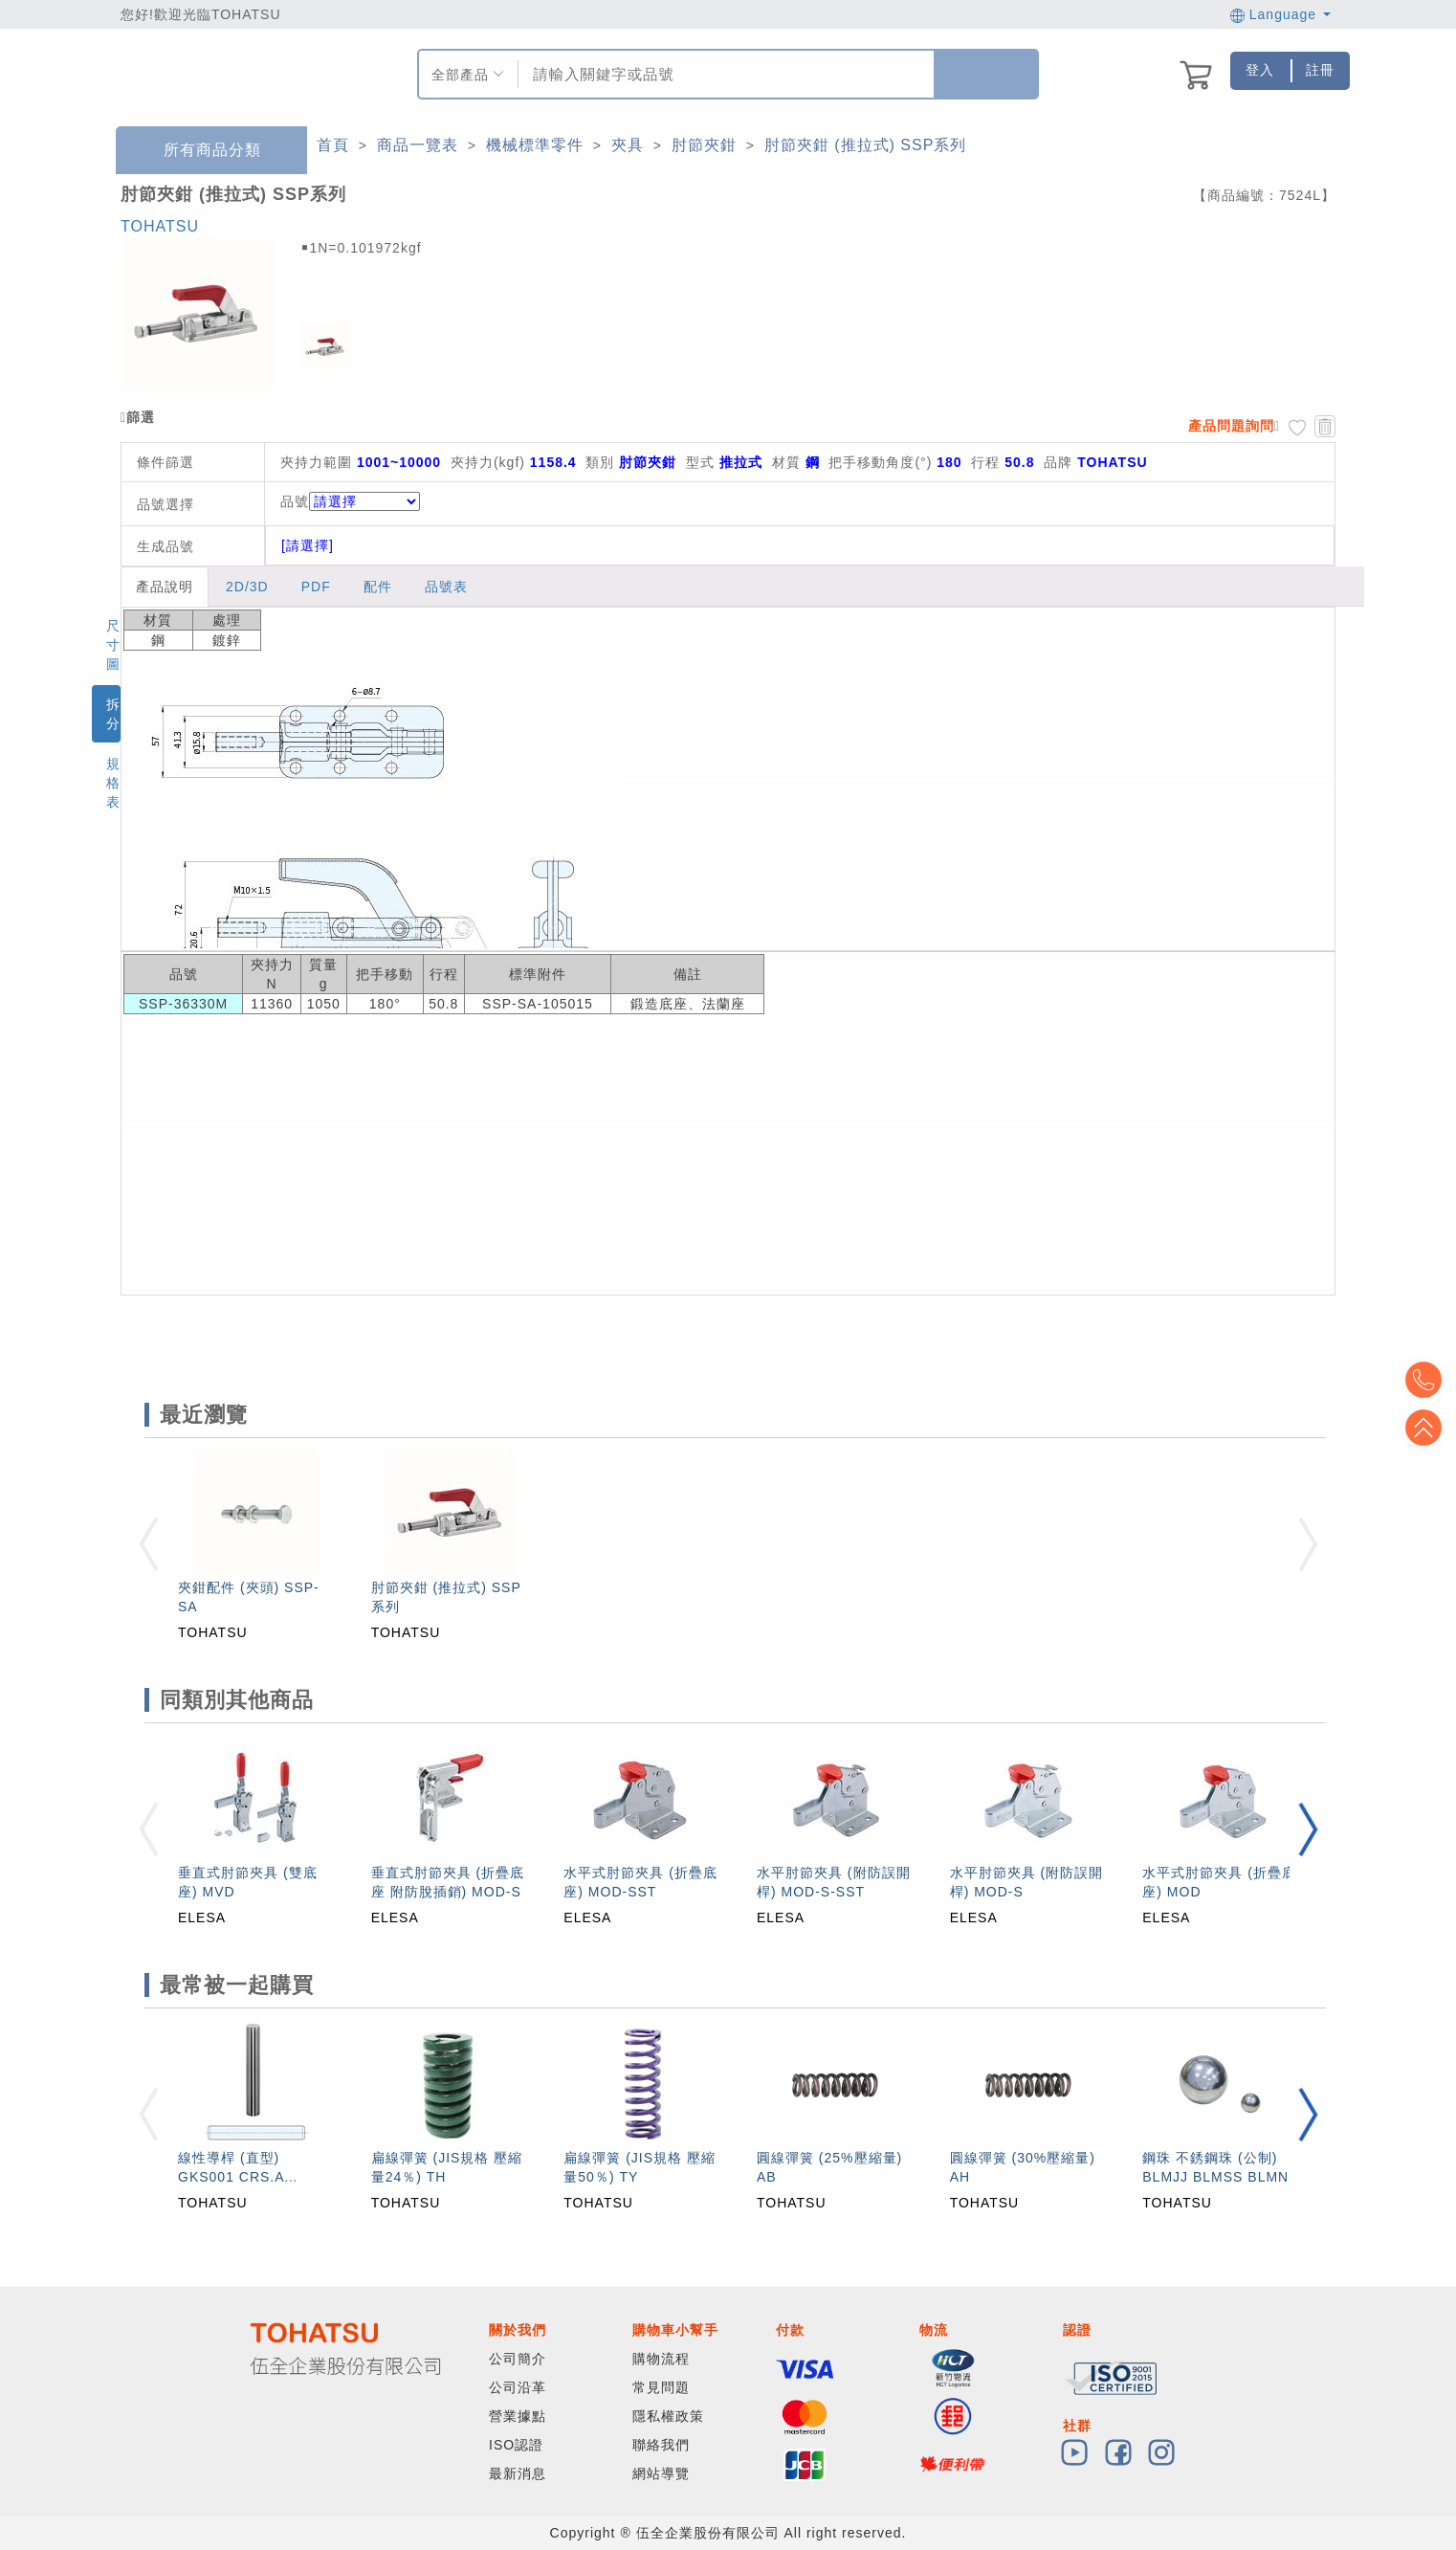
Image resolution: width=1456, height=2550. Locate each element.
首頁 (333, 145)
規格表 (113, 782)
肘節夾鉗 (704, 145)
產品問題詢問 (1231, 425)
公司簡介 (517, 2358)
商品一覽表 (417, 145)
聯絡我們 (661, 2444)
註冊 (1320, 70)
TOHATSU (160, 226)
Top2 (1427, 1380)
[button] (1308, 1829)
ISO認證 (516, 2444)
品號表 (446, 586)
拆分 (113, 714)
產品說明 (164, 586)
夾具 (627, 145)
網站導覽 (661, 2473)
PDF (316, 586)
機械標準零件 (535, 145)
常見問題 (661, 2387)
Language (1280, 14)
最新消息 (517, 2473)
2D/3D (247, 586)
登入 (1260, 70)
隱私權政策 (668, 2416)
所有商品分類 (198, 151)
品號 (350, 501)
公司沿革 (517, 2387)
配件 (378, 586)
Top (1427, 1427)
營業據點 (517, 2416)
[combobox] (724, 74)
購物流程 (661, 2358)
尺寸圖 (113, 645)
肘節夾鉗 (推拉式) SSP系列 (865, 145)
